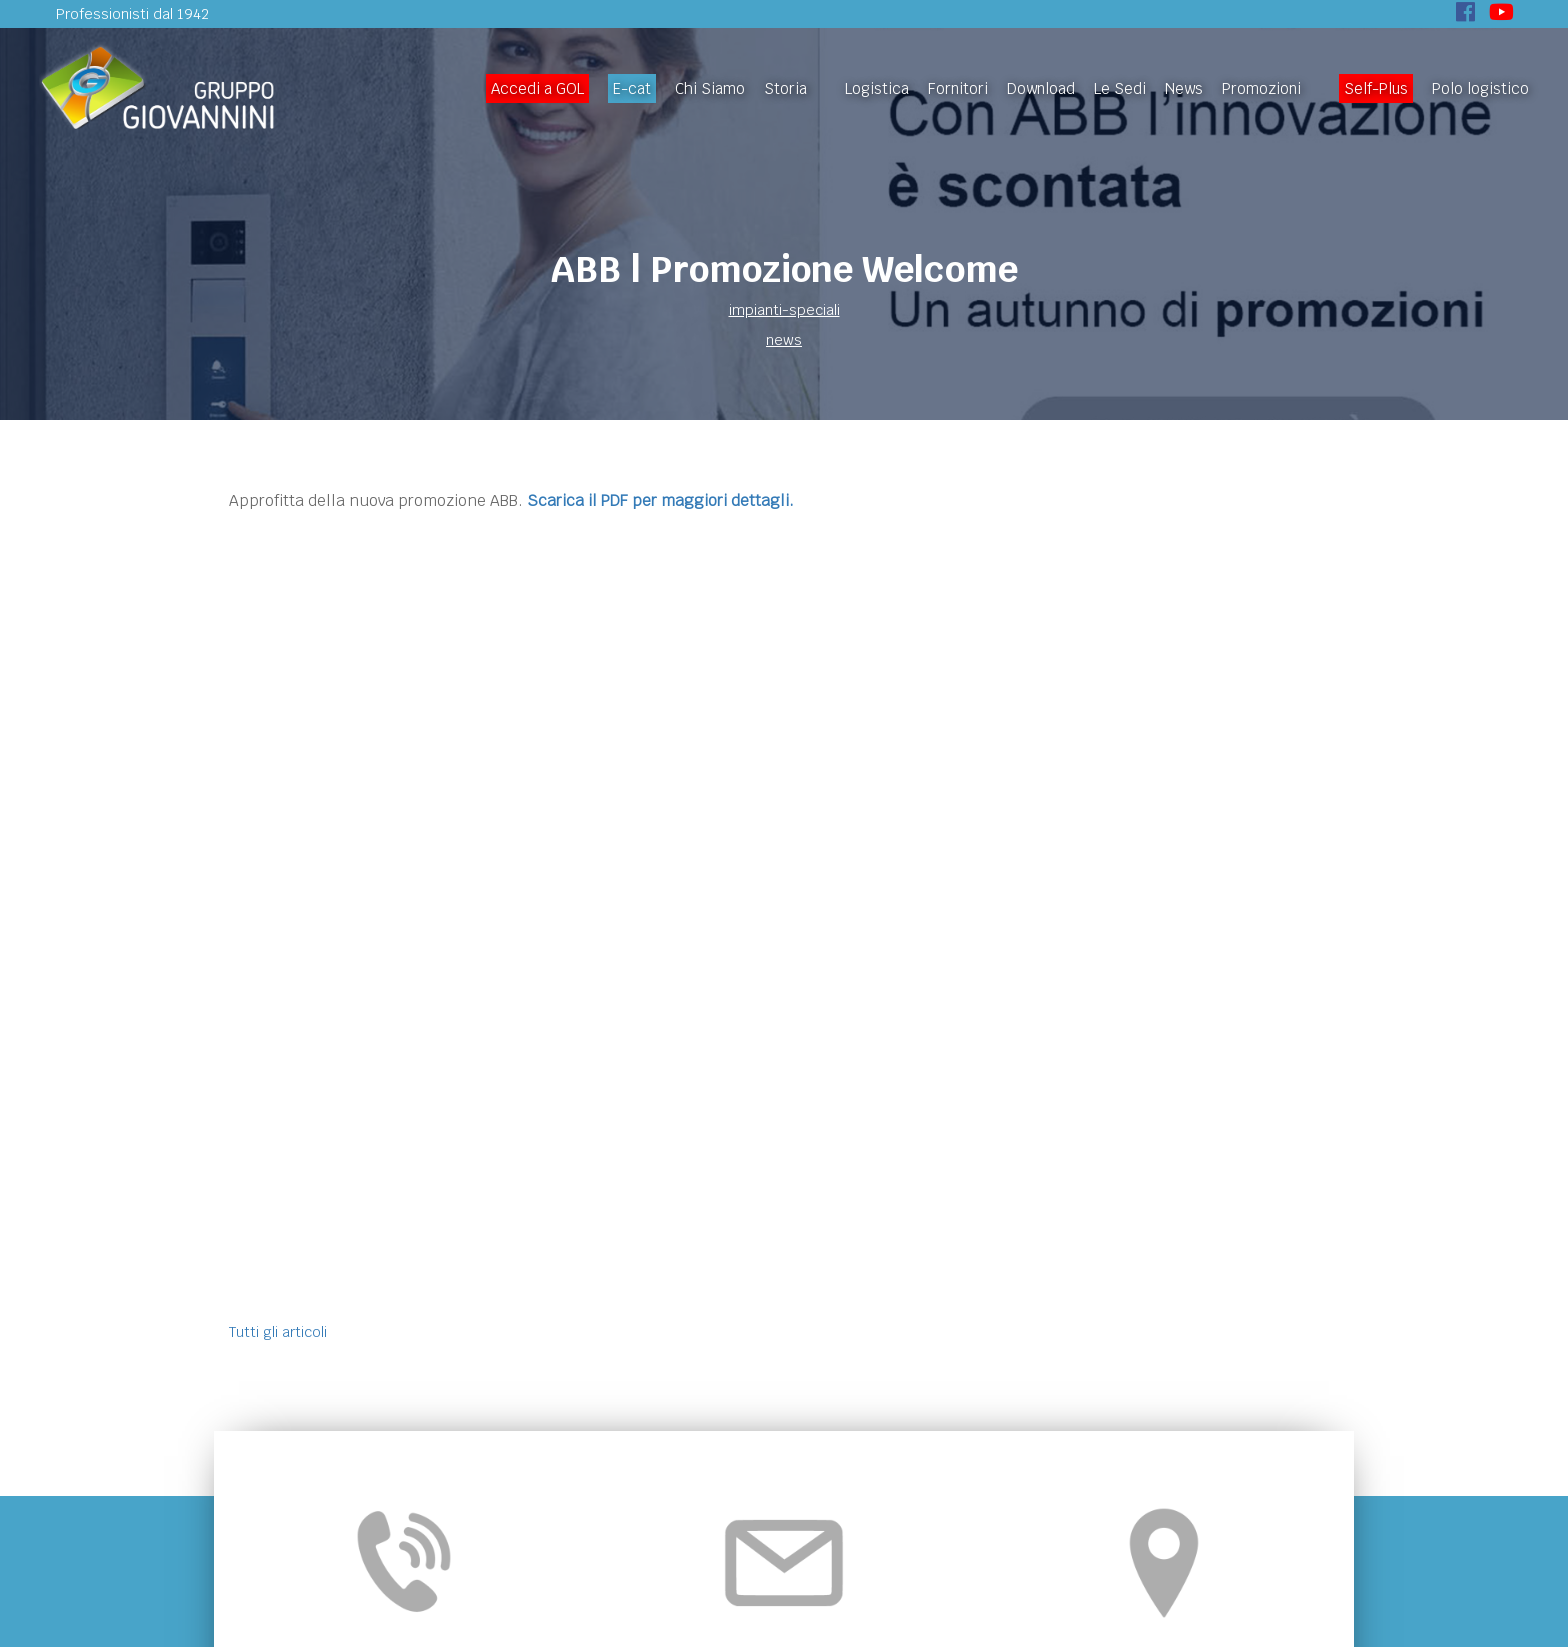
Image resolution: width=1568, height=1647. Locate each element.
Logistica (877, 88)
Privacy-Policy (901, 1581)
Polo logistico (1480, 88)
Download (1041, 88)
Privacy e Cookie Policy (1010, 1485)
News (1184, 88)
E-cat (632, 88)
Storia (785, 88)
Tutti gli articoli (278, 552)
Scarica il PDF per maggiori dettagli (658, 500)
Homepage (405, 1485)
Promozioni (1261, 88)
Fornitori (958, 88)
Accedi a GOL (537, 88)
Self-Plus (1376, 88)
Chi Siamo (710, 88)
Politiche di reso (1160, 1485)
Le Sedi (1120, 88)
